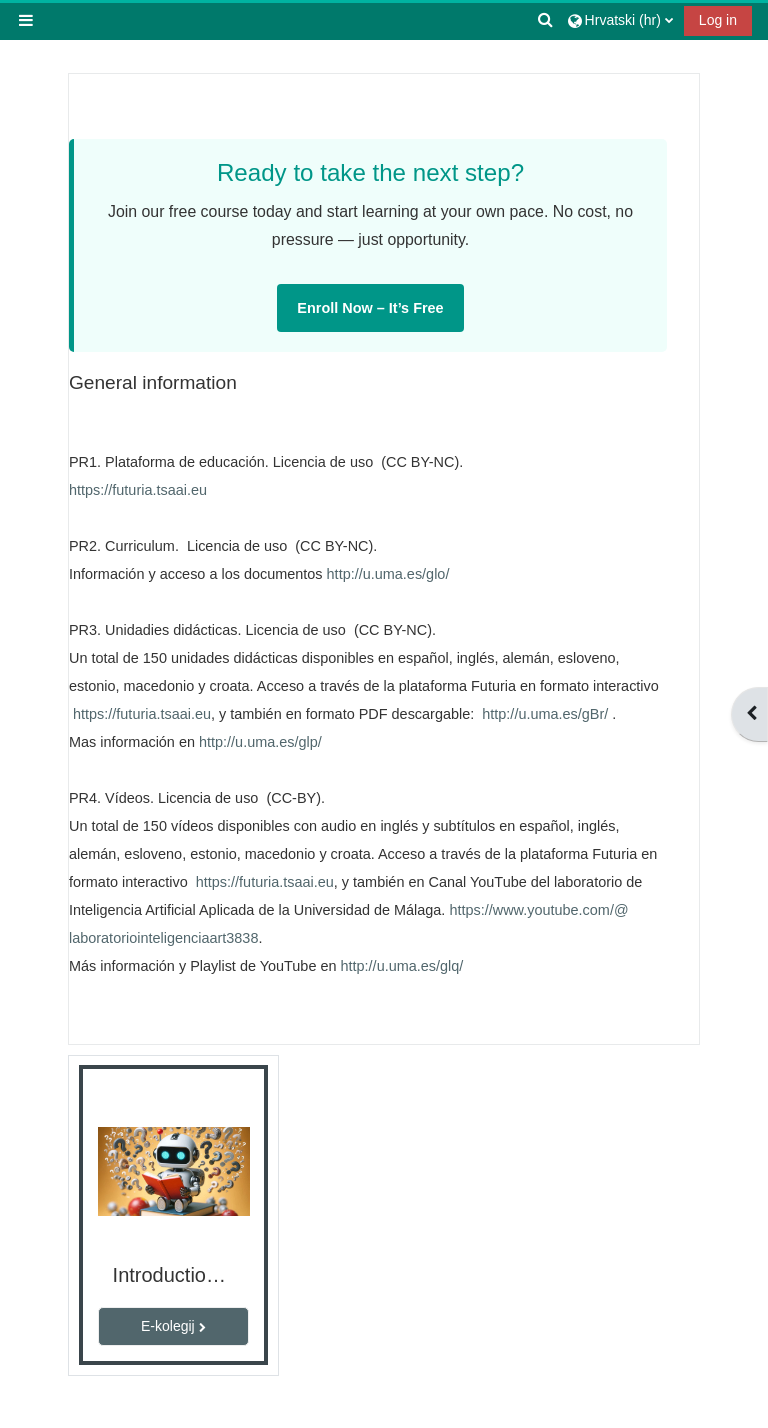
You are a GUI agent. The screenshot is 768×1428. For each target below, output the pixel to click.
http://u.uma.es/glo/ (388, 574)
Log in (718, 20)
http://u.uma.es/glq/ (402, 966)
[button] (546, 20)
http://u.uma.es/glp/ (260, 742)
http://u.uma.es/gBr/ (545, 714)
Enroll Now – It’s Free (370, 308)
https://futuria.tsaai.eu (138, 490)
